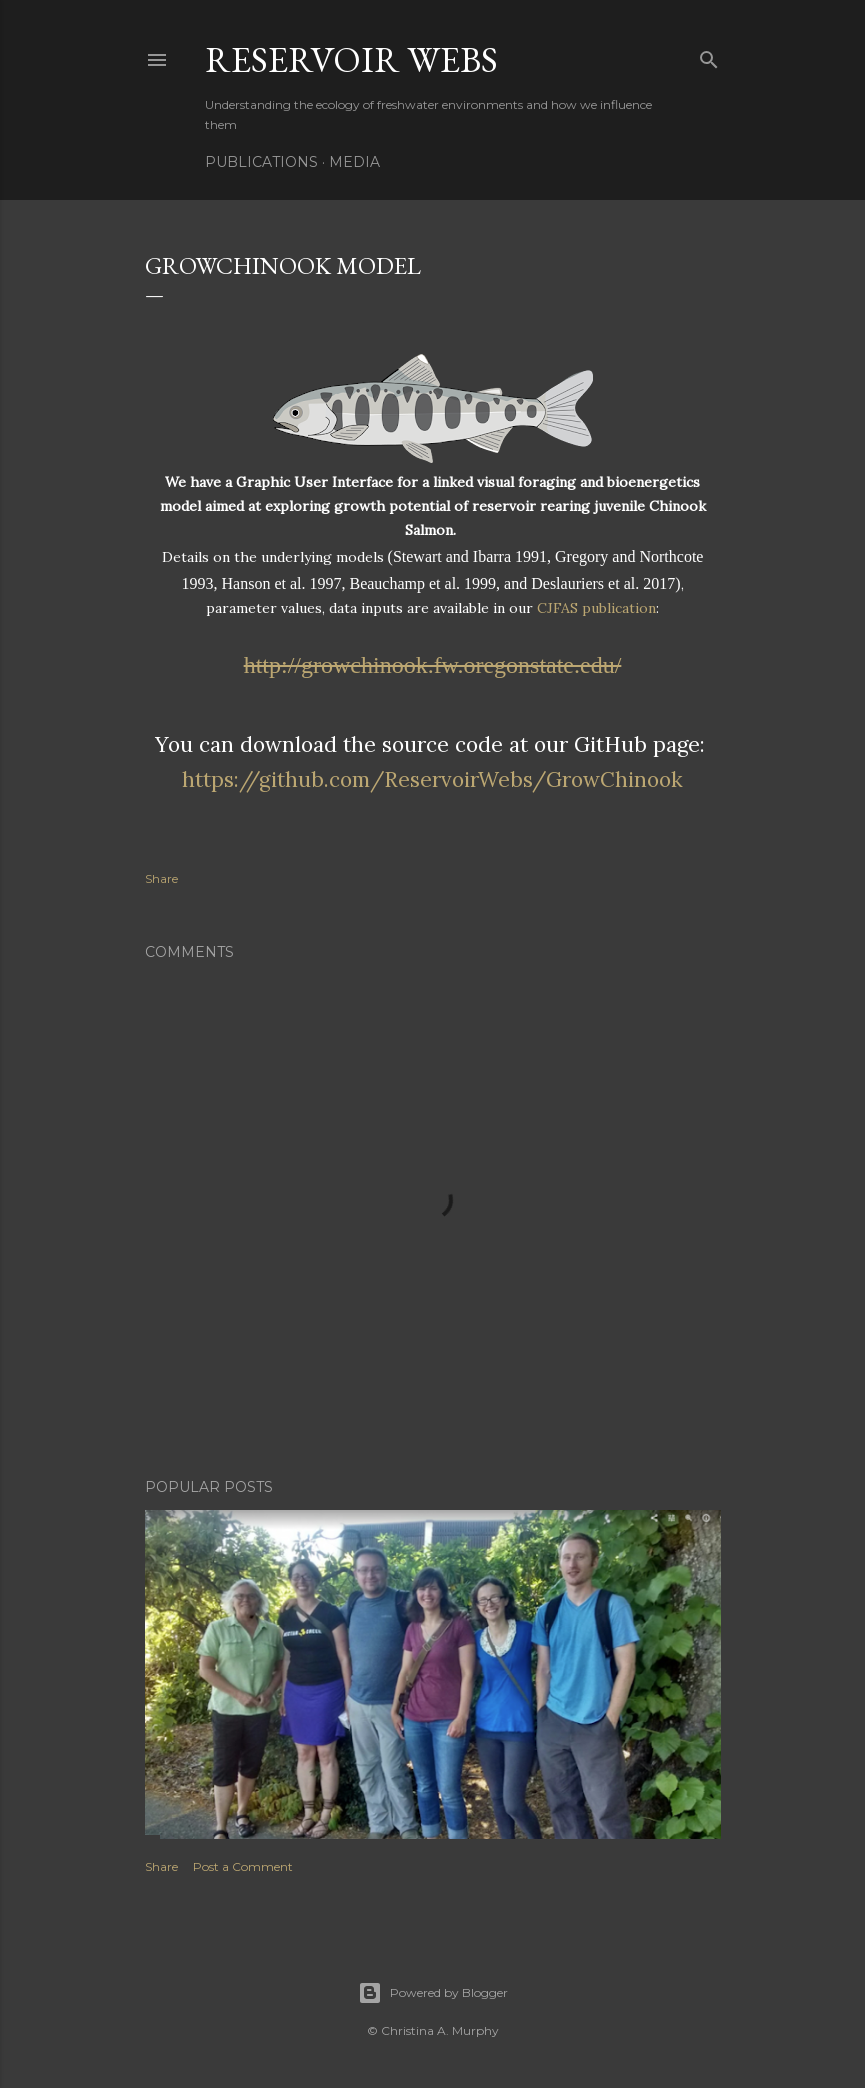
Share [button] (161, 878)
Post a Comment (243, 1866)
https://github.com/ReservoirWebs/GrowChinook (432, 779)
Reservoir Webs (351, 59)
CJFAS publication (596, 608)
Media (354, 162)
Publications (261, 162)
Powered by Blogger (433, 1993)
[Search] (709, 55)
